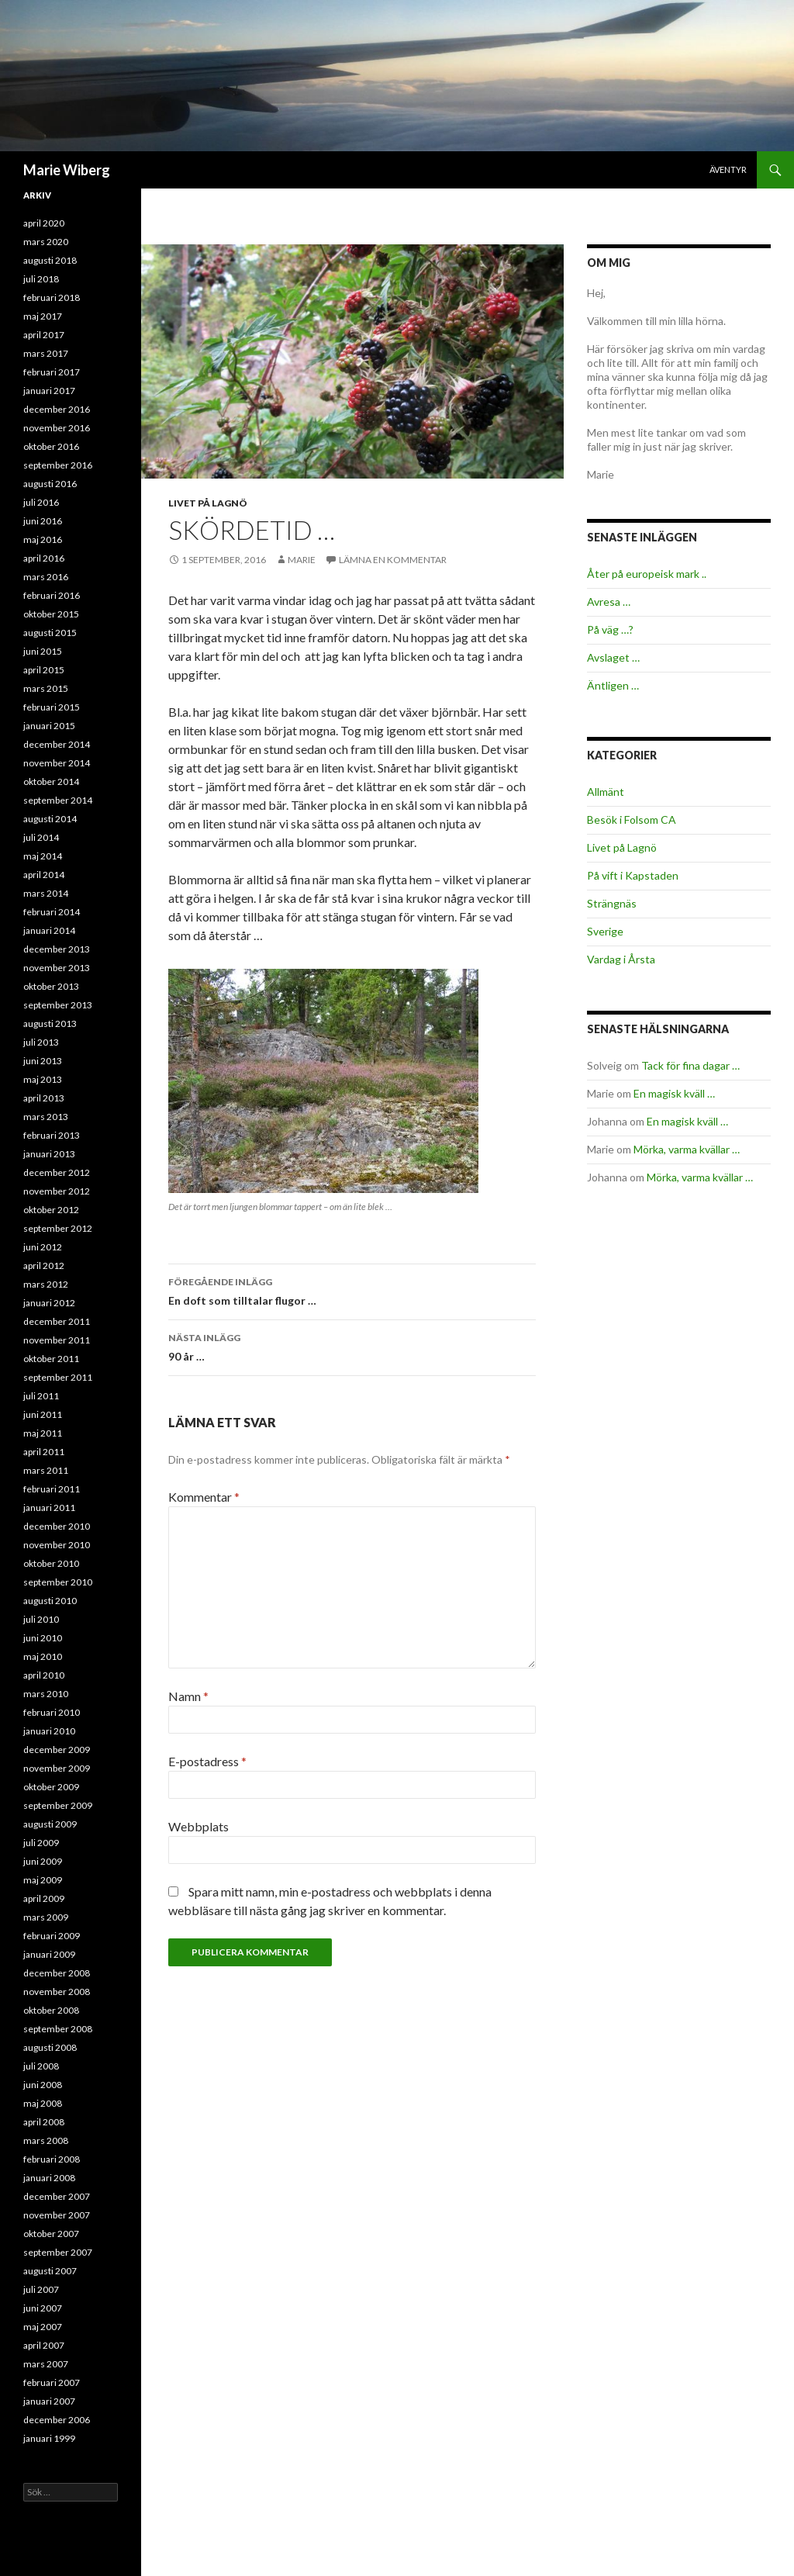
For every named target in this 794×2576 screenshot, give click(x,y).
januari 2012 (49, 1303)
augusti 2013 (50, 1023)
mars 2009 (45, 1917)
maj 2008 (42, 2103)
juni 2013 (42, 1061)
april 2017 (43, 335)
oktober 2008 (51, 2010)
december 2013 (56, 949)
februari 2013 (51, 1135)
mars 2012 (45, 1284)
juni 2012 (42, 1247)
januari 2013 (49, 1154)
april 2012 (43, 1265)
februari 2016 (51, 595)
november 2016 (56, 428)
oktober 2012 (51, 1209)
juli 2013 (41, 1042)
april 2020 (43, 223)
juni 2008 (42, 2084)
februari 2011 (51, 1489)
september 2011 (57, 1377)
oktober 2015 (51, 614)
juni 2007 (42, 2308)
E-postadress (207, 1761)
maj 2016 (42, 539)
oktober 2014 (51, 781)
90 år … (352, 1346)
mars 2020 (45, 241)
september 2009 (57, 1805)
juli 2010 (41, 1619)
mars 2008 (45, 2140)
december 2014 (56, 744)
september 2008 (57, 2029)
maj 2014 (42, 856)
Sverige (605, 931)
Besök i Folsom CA (631, 819)
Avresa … (608, 601)
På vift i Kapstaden (632, 875)
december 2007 (56, 2196)
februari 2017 (51, 372)
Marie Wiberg (66, 169)
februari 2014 (51, 912)
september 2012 (57, 1228)
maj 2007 (42, 2326)
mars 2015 (45, 688)
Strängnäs (612, 903)
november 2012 (56, 1191)
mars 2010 (45, 1693)
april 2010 (43, 1675)
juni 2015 (42, 651)
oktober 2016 (51, 446)
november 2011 (56, 1340)
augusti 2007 (50, 2271)
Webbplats (198, 1826)
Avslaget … (613, 657)
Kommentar (204, 1496)
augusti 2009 (50, 1824)
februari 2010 (51, 1712)
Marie (302, 559)
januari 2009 (49, 1954)
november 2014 (56, 763)
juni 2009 (42, 1861)
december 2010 (56, 1526)
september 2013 (57, 1005)
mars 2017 (45, 353)
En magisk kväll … (674, 1093)
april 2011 (43, 1451)
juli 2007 (41, 2289)
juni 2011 (42, 1414)
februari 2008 (51, 2159)
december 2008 (56, 1973)
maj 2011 (42, 1433)
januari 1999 (49, 2438)
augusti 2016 (50, 483)
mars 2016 (45, 577)
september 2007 (57, 2252)
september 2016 (57, 465)
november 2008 (56, 1991)
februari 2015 (51, 707)
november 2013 (56, 967)
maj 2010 (42, 1656)
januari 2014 (49, 930)
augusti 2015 (50, 632)
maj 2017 (42, 316)
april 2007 (43, 2345)
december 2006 (56, 2420)
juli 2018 (41, 279)
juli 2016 (41, 502)
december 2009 (56, 1749)
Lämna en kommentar (393, 559)
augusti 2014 (50, 819)
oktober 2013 (51, 986)
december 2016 (56, 409)
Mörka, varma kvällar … (686, 1149)
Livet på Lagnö (207, 503)
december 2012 (56, 1172)
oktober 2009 (51, 1787)
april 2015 (43, 670)
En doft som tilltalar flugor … (352, 1290)
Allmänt (605, 791)
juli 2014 (41, 837)
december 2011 (56, 1321)
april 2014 (43, 874)
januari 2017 (49, 390)
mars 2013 (45, 1116)
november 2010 (56, 1545)
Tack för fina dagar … (690, 1065)
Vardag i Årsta (621, 959)
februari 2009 (51, 1936)
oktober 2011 (51, 1358)
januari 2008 (49, 2178)
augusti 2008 (50, 2047)
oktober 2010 (51, 1563)
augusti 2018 (50, 260)
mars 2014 (45, 893)
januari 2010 (49, 1731)
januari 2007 (49, 2401)
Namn (188, 1696)
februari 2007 (51, 2382)
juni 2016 (42, 521)
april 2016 (43, 558)
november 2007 (56, 2215)
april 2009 (43, 1898)
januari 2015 (49, 725)
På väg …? (610, 629)
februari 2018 (51, 297)
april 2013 (43, 1098)
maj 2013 (42, 1079)
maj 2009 (42, 1880)
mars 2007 (45, 2364)
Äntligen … (613, 685)
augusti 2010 (50, 1600)
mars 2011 (45, 1470)
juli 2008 (41, 2066)
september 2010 (57, 1582)
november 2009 (56, 1768)
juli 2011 (41, 1396)
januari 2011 (49, 1507)
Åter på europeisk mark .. (646, 573)
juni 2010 (42, 1638)
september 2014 (57, 800)
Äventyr (728, 169)
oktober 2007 (51, 2233)
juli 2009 (41, 1842)
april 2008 (43, 2122)
